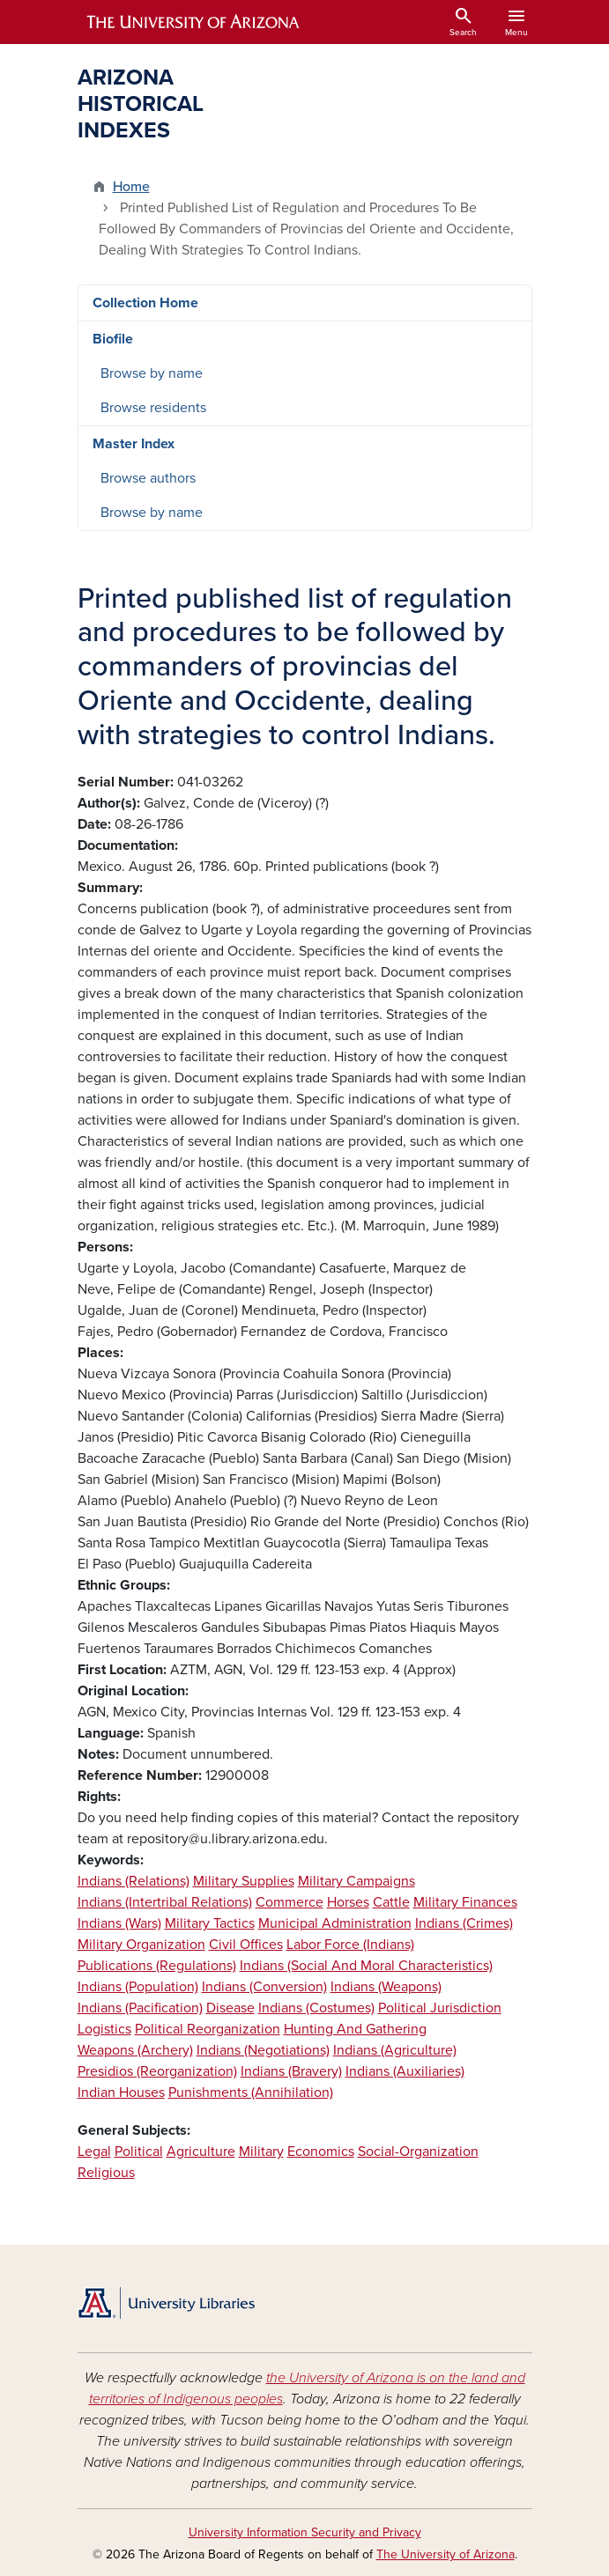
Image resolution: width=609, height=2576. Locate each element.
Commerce (289, 1902)
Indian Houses (121, 2092)
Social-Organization (418, 2151)
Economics (320, 2151)
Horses (348, 1902)
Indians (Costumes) (316, 2008)
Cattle (391, 1902)
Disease (230, 2008)
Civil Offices (246, 1944)
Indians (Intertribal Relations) (165, 1902)
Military (261, 2151)
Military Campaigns (356, 1881)
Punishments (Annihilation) (250, 2092)
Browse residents (153, 408)
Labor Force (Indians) (350, 1944)
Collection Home (145, 303)
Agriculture (201, 2151)
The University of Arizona (445, 2554)
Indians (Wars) (119, 1923)
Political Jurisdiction (439, 2008)
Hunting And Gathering (355, 2029)
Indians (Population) (138, 1987)
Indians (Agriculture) (395, 2050)
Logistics (104, 2029)
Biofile (113, 339)
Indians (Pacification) (140, 2008)
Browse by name (151, 373)
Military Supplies (243, 1881)
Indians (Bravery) (291, 2071)
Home (131, 187)
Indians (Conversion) (264, 1987)
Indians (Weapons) (386, 1987)
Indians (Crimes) (464, 1923)
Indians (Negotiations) (263, 2050)
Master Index (134, 444)
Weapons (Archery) (135, 2050)
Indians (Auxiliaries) (404, 2071)
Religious (106, 2172)
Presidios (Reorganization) (157, 2071)
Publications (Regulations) (157, 1965)
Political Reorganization (207, 2029)
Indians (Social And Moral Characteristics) (366, 1965)
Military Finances (465, 1902)
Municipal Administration (335, 1923)
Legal (94, 2151)
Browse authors (148, 478)
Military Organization (141, 1944)
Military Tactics (210, 1923)
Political (139, 2151)
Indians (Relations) (133, 1881)
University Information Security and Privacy (305, 2532)
